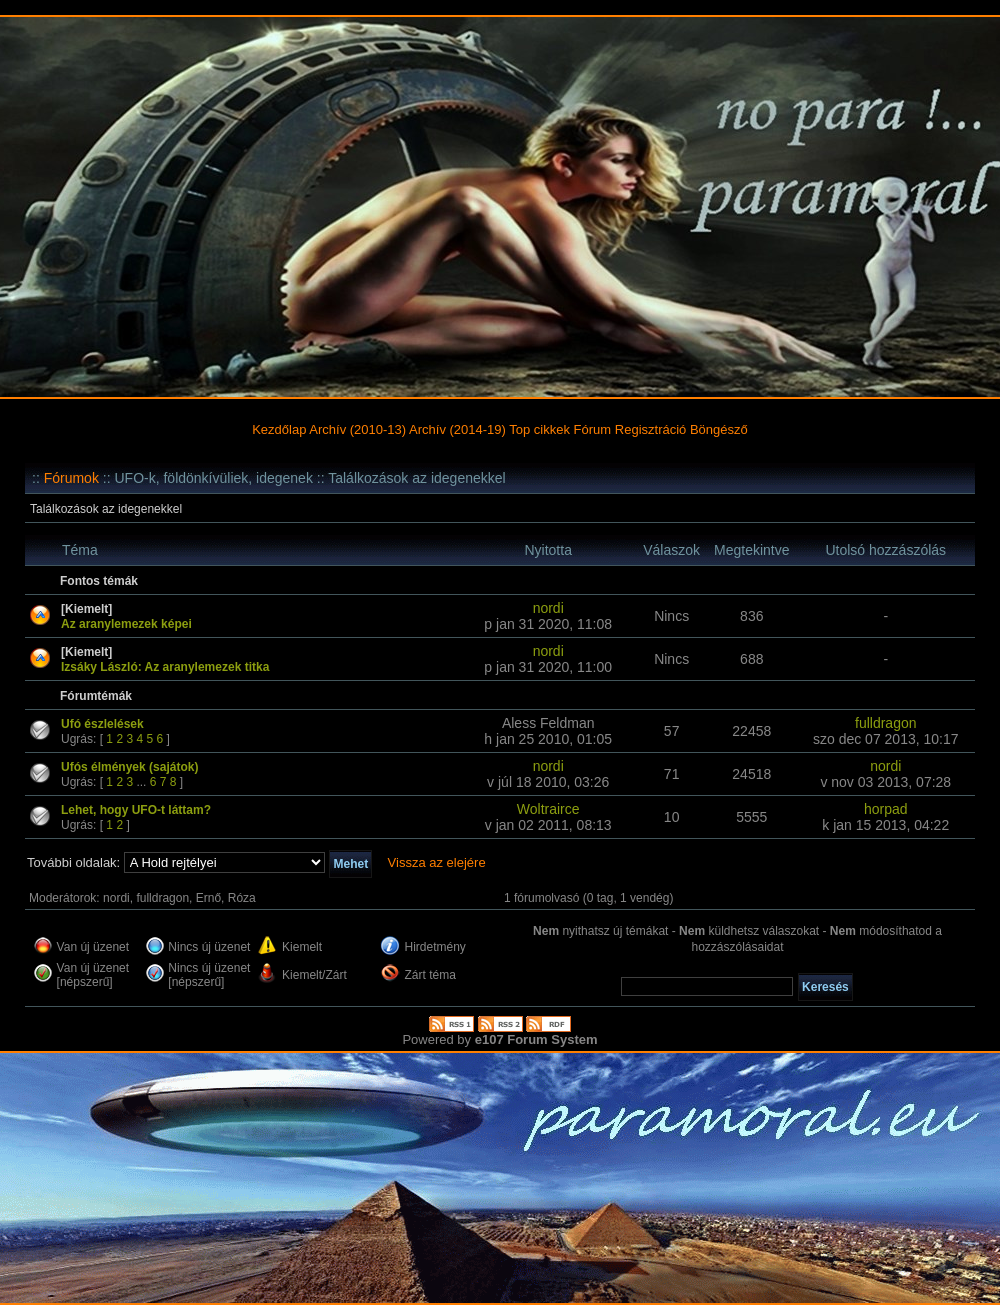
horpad (886, 809)
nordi (548, 608)
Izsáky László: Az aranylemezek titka (165, 667)
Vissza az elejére (437, 862)
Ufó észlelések (102, 724)
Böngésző (719, 429)
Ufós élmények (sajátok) (129, 767)
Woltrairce (548, 809)
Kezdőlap (279, 429)
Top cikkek (539, 429)
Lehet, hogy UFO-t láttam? (136, 810)
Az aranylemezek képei (126, 624)
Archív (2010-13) (357, 429)
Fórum (593, 429)
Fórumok (71, 478)
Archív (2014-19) (457, 429)
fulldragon (886, 723)
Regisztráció (651, 429)
